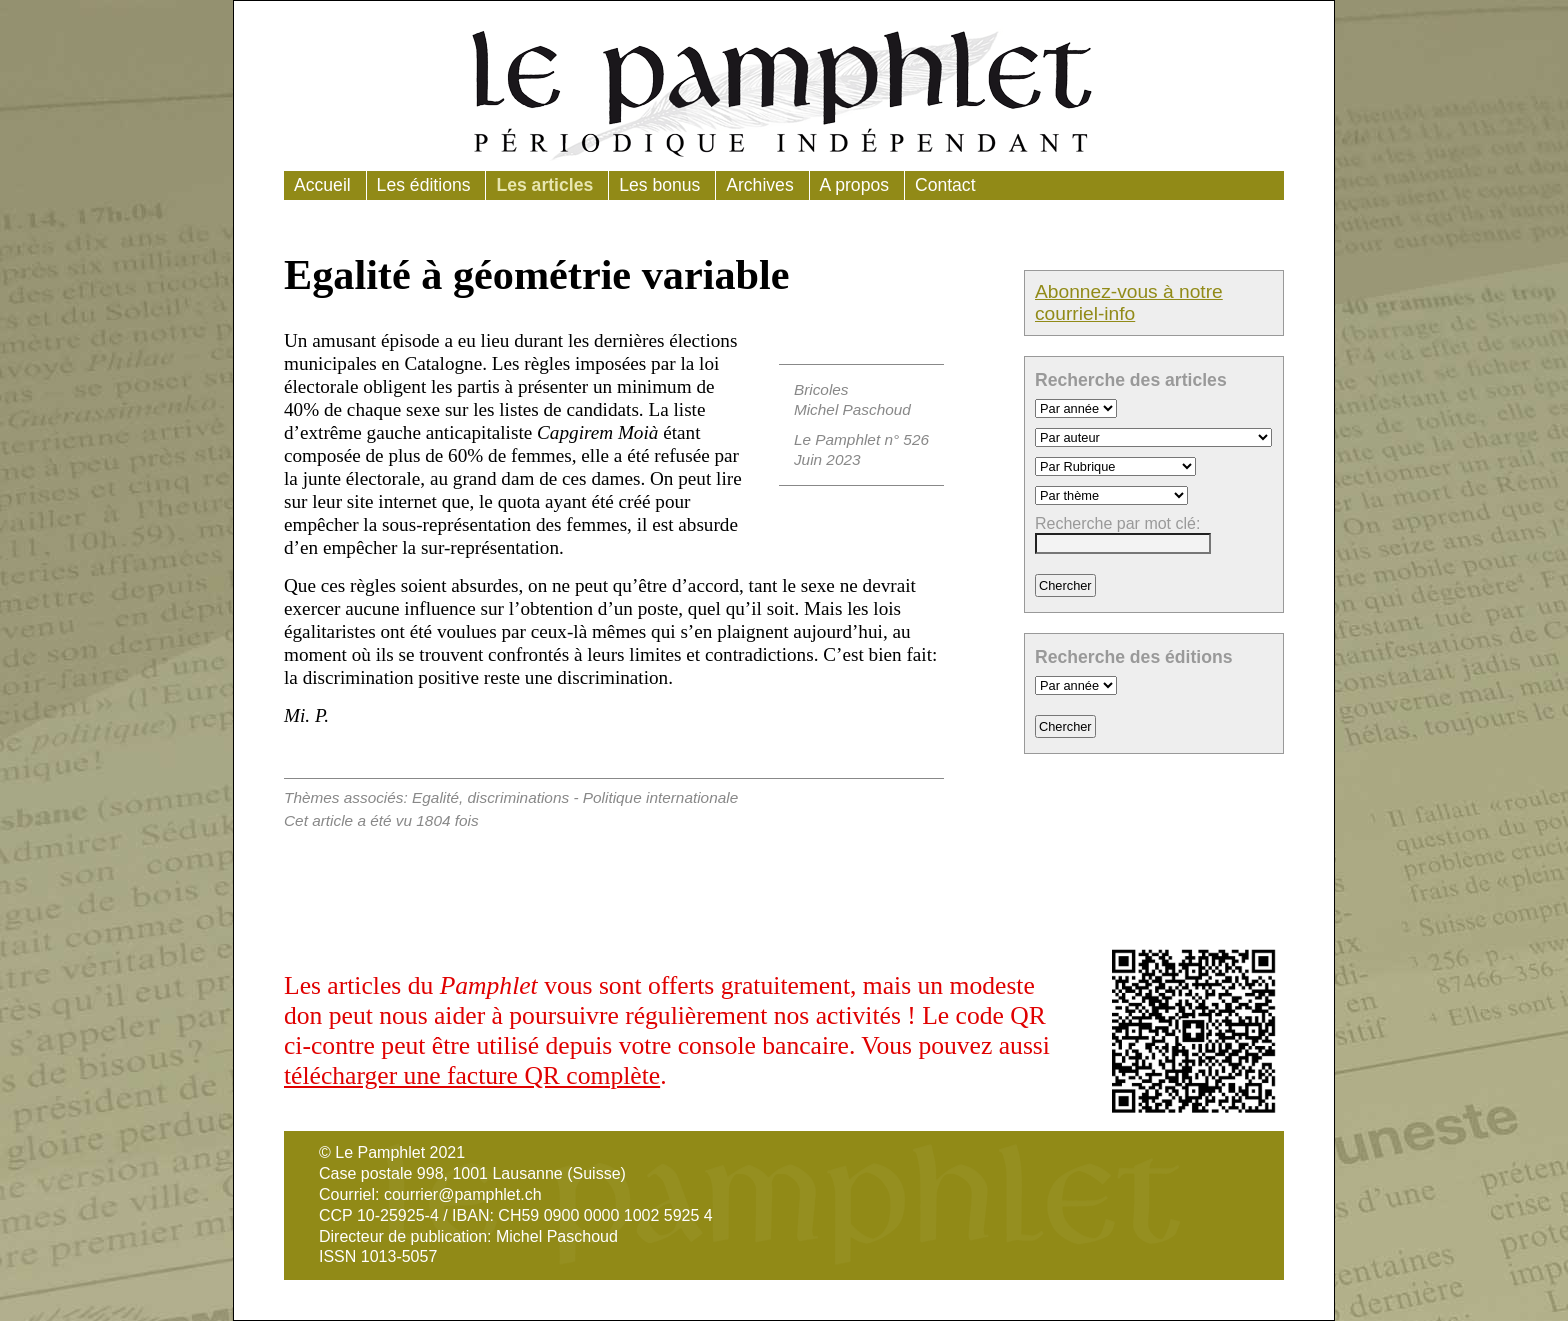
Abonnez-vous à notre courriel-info (1129, 302)
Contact (945, 185)
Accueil (322, 185)
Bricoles (821, 389)
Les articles (544, 185)
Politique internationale (660, 797)
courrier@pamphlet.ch (463, 1194)
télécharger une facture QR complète (472, 1075)
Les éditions (424, 185)
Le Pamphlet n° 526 (861, 439)
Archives (759, 185)
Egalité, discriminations (490, 797)
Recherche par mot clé (1115, 523)
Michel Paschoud (852, 409)
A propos (854, 185)
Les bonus (659, 185)
